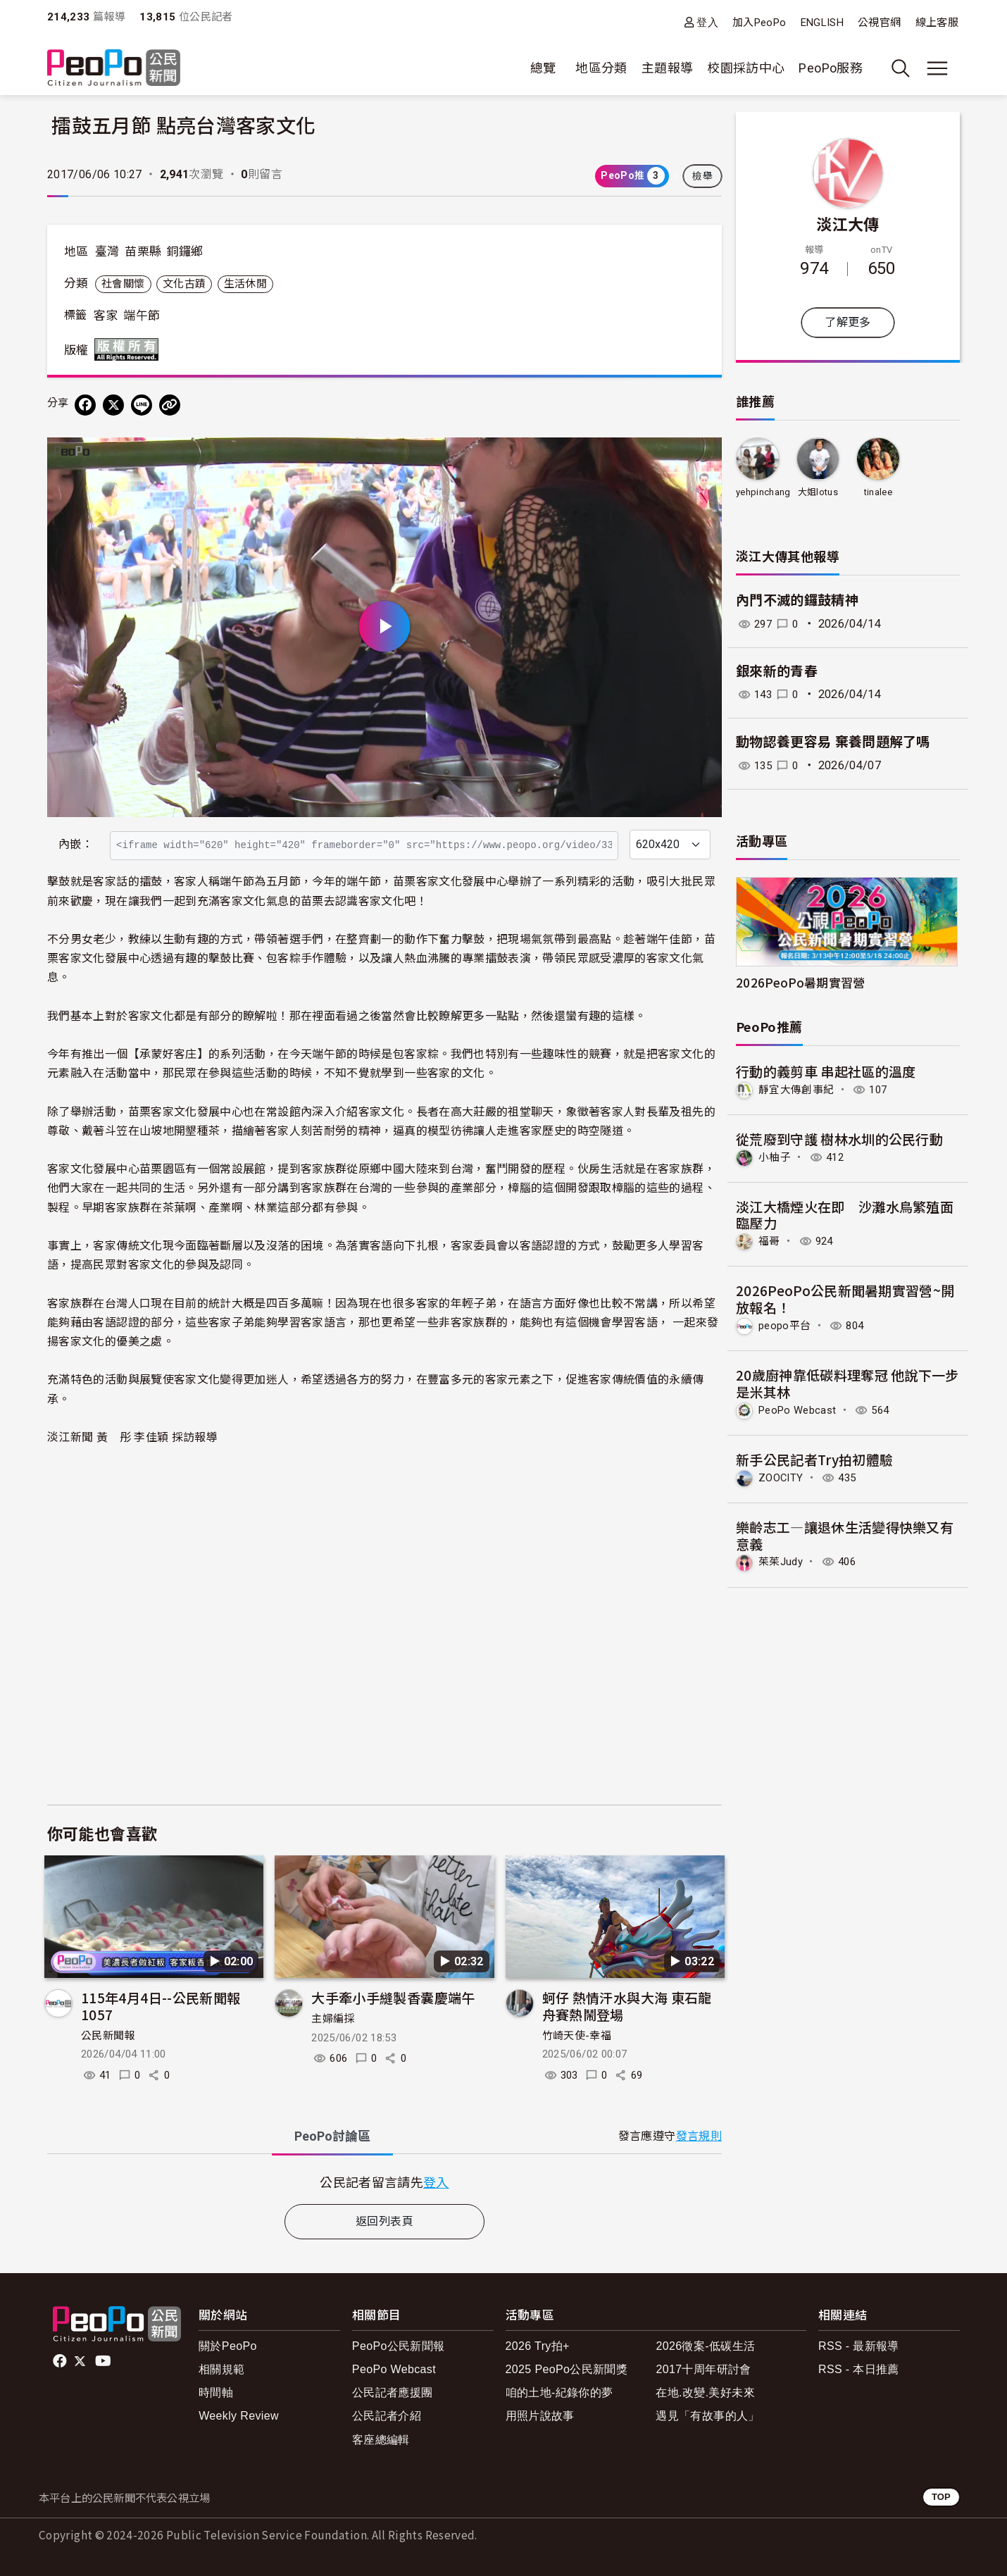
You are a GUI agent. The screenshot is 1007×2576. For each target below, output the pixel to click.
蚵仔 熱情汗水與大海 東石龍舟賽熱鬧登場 (627, 2006)
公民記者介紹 (386, 2416)
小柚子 (775, 1156)
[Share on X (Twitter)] (113, 405)
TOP (941, 2496)
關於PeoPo (228, 2346)
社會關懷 (122, 284)
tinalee (877, 492)
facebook (61, 2361)
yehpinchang (763, 492)
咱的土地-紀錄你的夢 (559, 2392)
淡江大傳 (847, 223)
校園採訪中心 (745, 68)
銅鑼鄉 (185, 251)
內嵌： (75, 844)
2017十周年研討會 (703, 2369)
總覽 (543, 68)
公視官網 (879, 22)
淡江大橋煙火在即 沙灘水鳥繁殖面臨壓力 (845, 1214)
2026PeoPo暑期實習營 (800, 982)
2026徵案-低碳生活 (705, 2346)
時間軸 (216, 2392)
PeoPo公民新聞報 (398, 2346)
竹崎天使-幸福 (577, 2035)
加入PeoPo (759, 22)
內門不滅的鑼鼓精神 (797, 600)
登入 (707, 22)
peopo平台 (786, 1324)
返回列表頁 (384, 2221)
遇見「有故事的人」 (707, 2416)
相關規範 (221, 2369)
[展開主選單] (937, 68)
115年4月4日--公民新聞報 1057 (160, 2006)
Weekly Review (239, 2416)
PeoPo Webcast (801, 1408)
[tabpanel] (384, 2182)
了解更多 (847, 322)
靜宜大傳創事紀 (798, 1089)
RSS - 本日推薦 (858, 2369)
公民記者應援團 (392, 2392)
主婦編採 (332, 2018)
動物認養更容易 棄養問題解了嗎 (833, 742)
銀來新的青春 (777, 672)
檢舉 (702, 176)
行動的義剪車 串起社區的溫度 (826, 1071)
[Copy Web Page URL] (169, 405)
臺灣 (107, 251)
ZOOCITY (782, 1475)
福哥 (770, 1240)
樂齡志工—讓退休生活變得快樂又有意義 (845, 1533)
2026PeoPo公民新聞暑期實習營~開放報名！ (845, 1298)
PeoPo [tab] (332, 2136)
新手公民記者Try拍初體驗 (815, 1457)
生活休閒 (245, 284)
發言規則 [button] (699, 2136)
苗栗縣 (143, 251)
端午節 (141, 316)
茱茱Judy (782, 1560)
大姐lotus (817, 492)
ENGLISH (822, 22)
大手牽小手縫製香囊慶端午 (393, 1997)
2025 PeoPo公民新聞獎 (566, 2369)
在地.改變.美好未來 (705, 2392)
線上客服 (936, 22)
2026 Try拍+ (538, 2346)
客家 (106, 316)
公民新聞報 (108, 2035)
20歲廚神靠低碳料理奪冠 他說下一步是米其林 (847, 1382)
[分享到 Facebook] (85, 405)
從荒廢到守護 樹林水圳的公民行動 (840, 1137)
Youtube (104, 2361)
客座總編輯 (381, 2440)
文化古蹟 (184, 284)
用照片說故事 (540, 2416)
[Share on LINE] (141, 405)
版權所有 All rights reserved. (129, 349)
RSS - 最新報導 (858, 2346)
